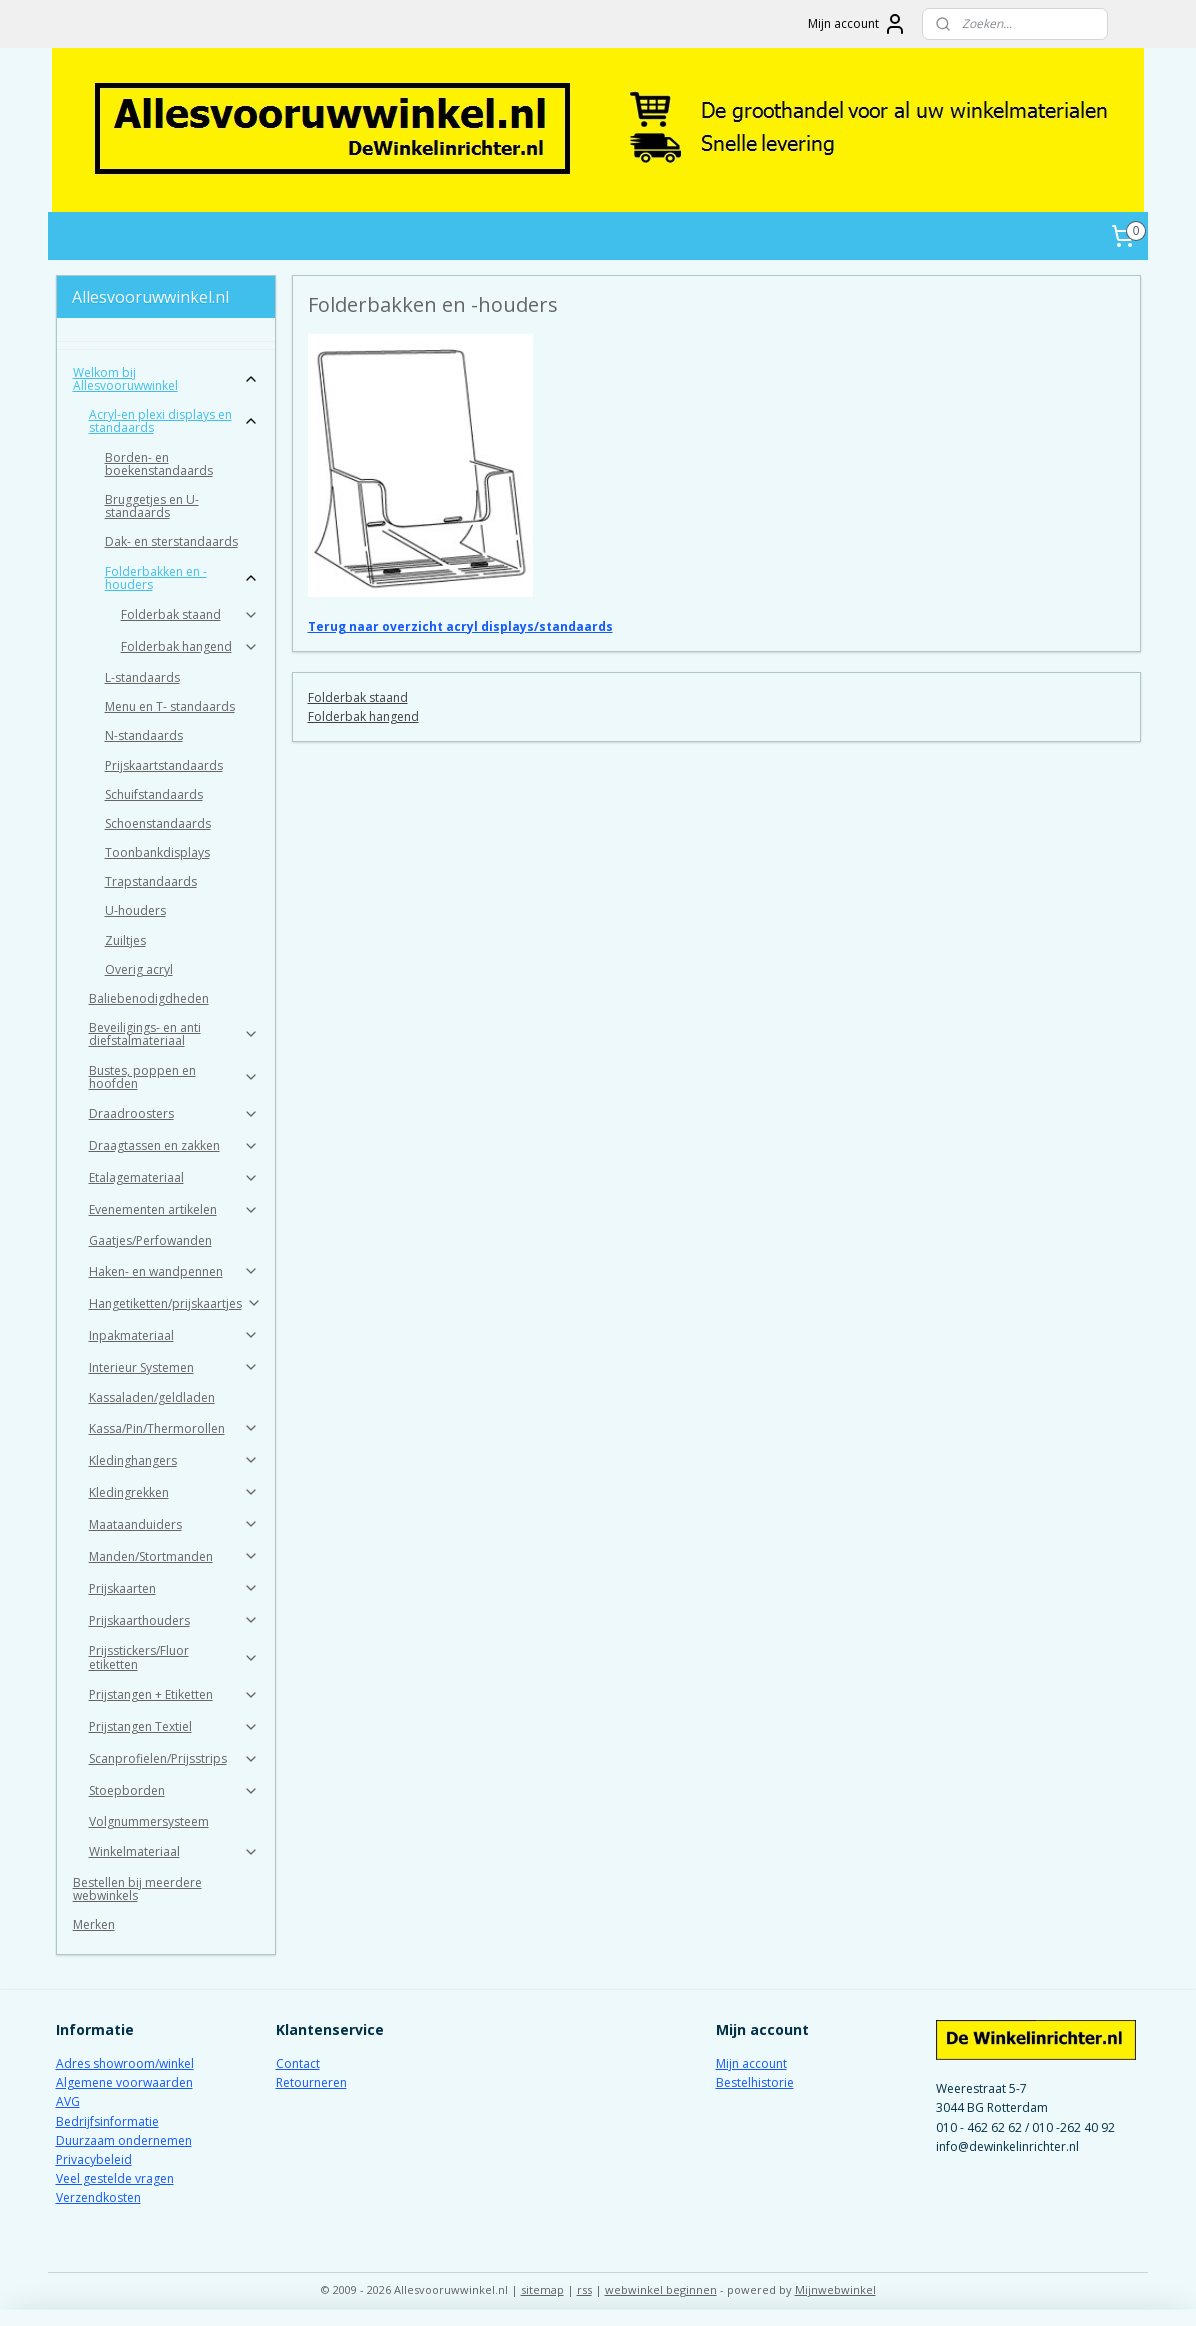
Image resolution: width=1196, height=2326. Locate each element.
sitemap (542, 2289)
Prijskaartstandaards (164, 765)
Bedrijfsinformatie (107, 2121)
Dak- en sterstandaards (171, 541)
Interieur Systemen (174, 1367)
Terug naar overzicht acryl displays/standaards (459, 626)
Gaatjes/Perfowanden (150, 1240)
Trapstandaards (151, 881)
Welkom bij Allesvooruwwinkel (166, 379)
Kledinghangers (174, 1460)
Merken (94, 1924)
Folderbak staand (357, 697)
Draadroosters (174, 1113)
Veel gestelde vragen (115, 2178)
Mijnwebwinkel (835, 2289)
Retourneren (311, 2082)
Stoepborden (174, 1790)
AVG (68, 2101)
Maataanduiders (174, 1524)
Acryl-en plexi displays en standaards (174, 421)
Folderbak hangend (362, 716)
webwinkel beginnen (661, 2289)
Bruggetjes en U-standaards (152, 506)
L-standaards (142, 677)
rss (584, 2289)
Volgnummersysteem (149, 1821)
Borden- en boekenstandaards (159, 464)
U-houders (135, 910)
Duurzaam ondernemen (124, 2140)
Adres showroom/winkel (125, 2063)
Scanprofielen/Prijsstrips (174, 1758)
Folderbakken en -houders (182, 578)
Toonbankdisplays (157, 852)
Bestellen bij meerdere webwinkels (137, 1889)
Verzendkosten (98, 2197)
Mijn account (857, 24)
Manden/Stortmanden (174, 1556)
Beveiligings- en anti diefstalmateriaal (174, 1034)
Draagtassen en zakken (174, 1145)
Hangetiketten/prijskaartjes (175, 1303)
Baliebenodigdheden (149, 998)
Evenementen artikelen (174, 1209)
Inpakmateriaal (174, 1335)
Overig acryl (139, 969)
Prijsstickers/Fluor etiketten (174, 1657)
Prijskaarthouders (174, 1620)
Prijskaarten (174, 1588)
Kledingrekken (174, 1492)
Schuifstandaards (154, 794)
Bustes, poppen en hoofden (174, 1077)
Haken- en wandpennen (174, 1271)
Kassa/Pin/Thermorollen (174, 1428)
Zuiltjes (125, 940)
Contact (298, 2063)
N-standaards (144, 735)
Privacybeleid (94, 2159)
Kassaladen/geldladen (152, 1397)
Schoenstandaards (158, 823)
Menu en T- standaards (170, 706)
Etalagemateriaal (174, 1177)
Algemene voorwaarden (124, 2082)
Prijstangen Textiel (174, 1726)
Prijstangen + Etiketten (174, 1694)
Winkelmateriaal (174, 1851)
